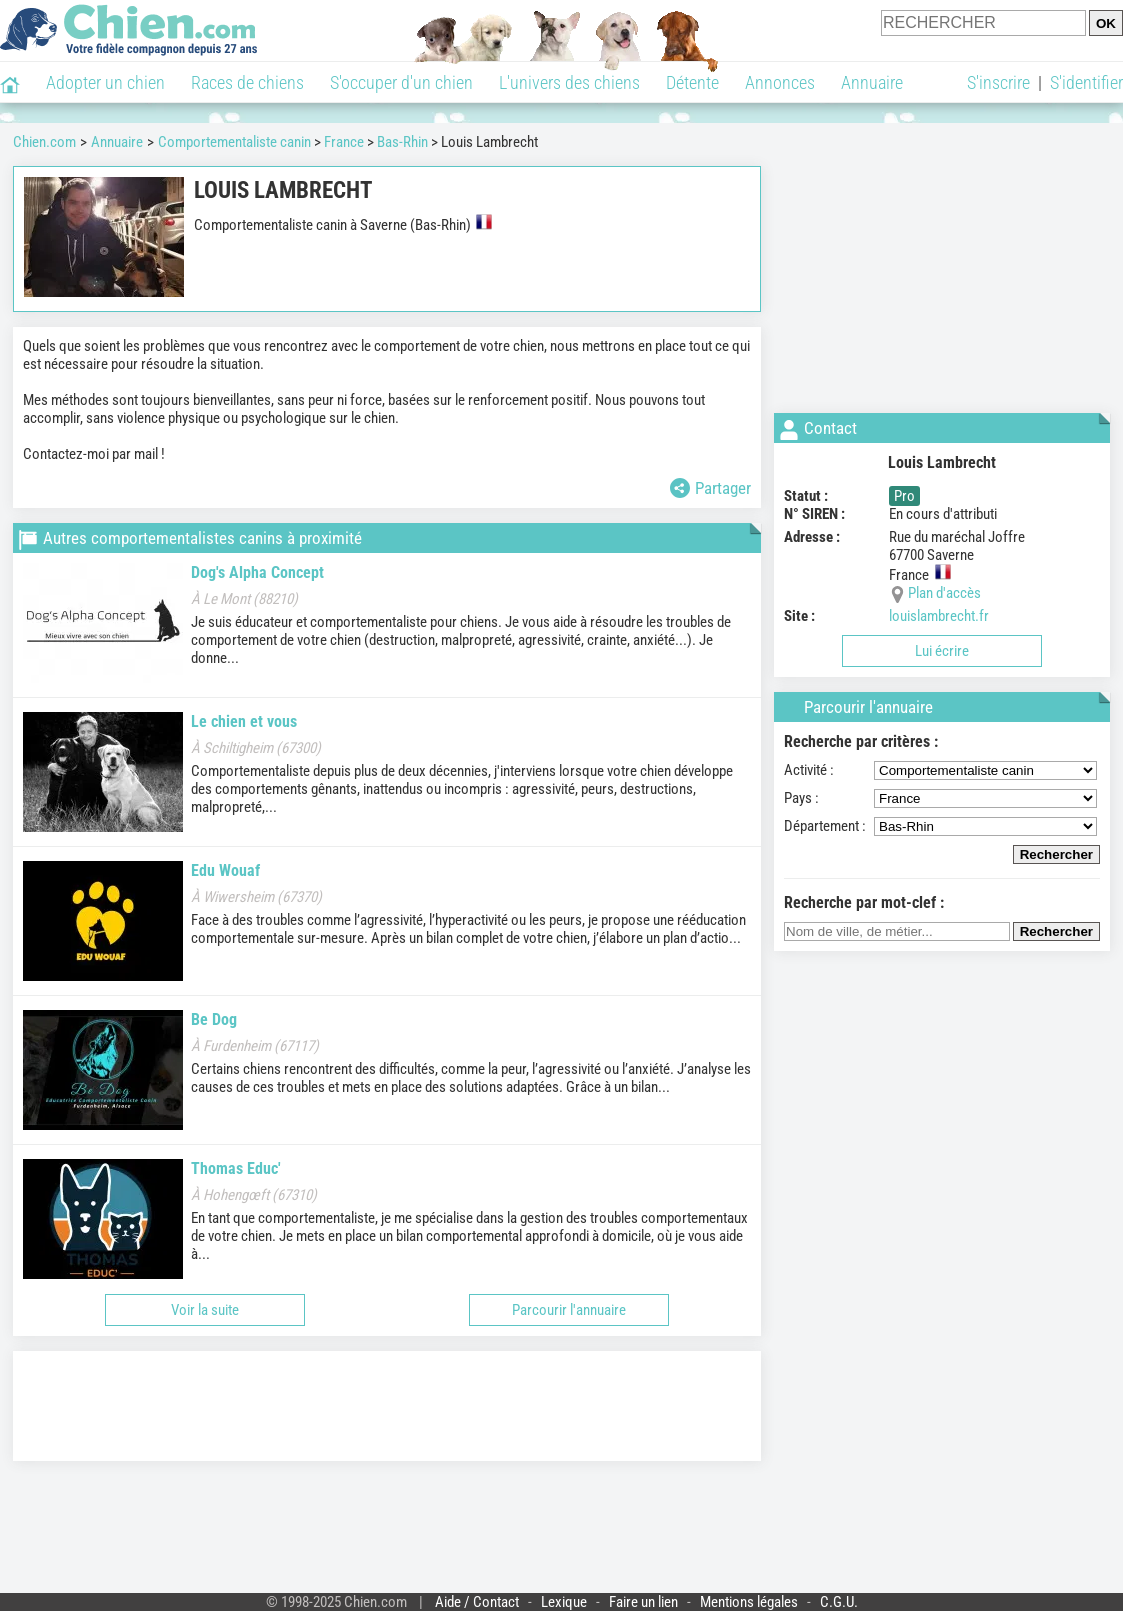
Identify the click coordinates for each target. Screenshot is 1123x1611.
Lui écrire (942, 651)
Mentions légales (749, 1602)
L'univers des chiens (569, 82)
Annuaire (872, 82)
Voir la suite (205, 1310)
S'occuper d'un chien (401, 82)
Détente (692, 82)
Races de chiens (247, 82)
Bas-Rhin (402, 142)
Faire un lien (643, 1602)
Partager (710, 488)
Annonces (780, 82)
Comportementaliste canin (234, 142)
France (344, 142)
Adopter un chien (105, 82)
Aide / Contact (477, 1602)
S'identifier (1086, 82)
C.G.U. (839, 1602)
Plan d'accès (944, 593)
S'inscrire (998, 82)
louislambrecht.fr (939, 616)
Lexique (564, 1602)
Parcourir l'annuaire (569, 1310)
